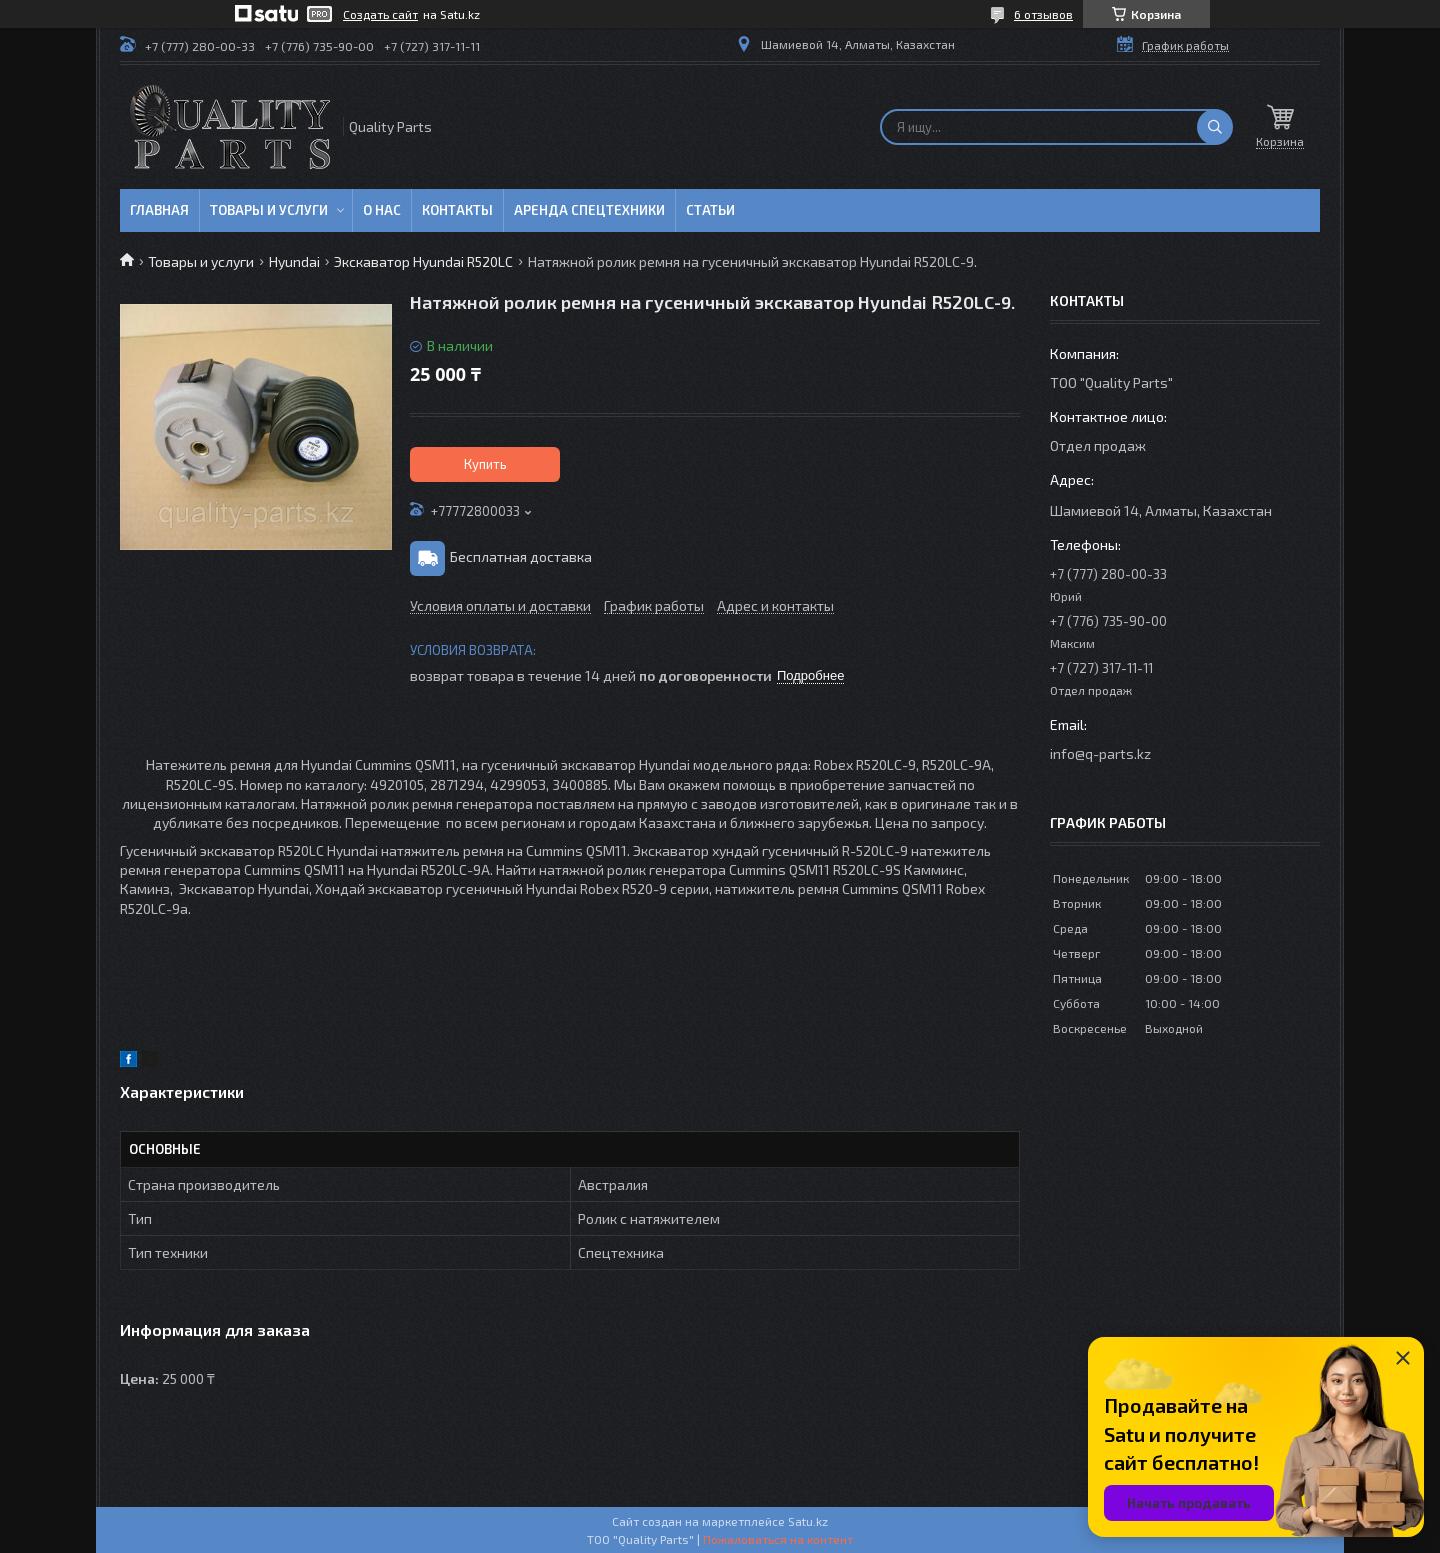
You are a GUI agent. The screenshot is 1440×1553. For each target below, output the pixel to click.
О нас (382, 210)
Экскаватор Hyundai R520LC (423, 261)
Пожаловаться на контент (778, 1539)
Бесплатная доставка (521, 556)
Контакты (457, 210)
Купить (485, 464)
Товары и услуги (269, 210)
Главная (159, 210)
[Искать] (1215, 127)
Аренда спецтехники (589, 210)
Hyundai (294, 261)
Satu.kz (808, 1521)
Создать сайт (380, 14)
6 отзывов (1043, 14)
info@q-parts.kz (1100, 753)
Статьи (710, 210)
